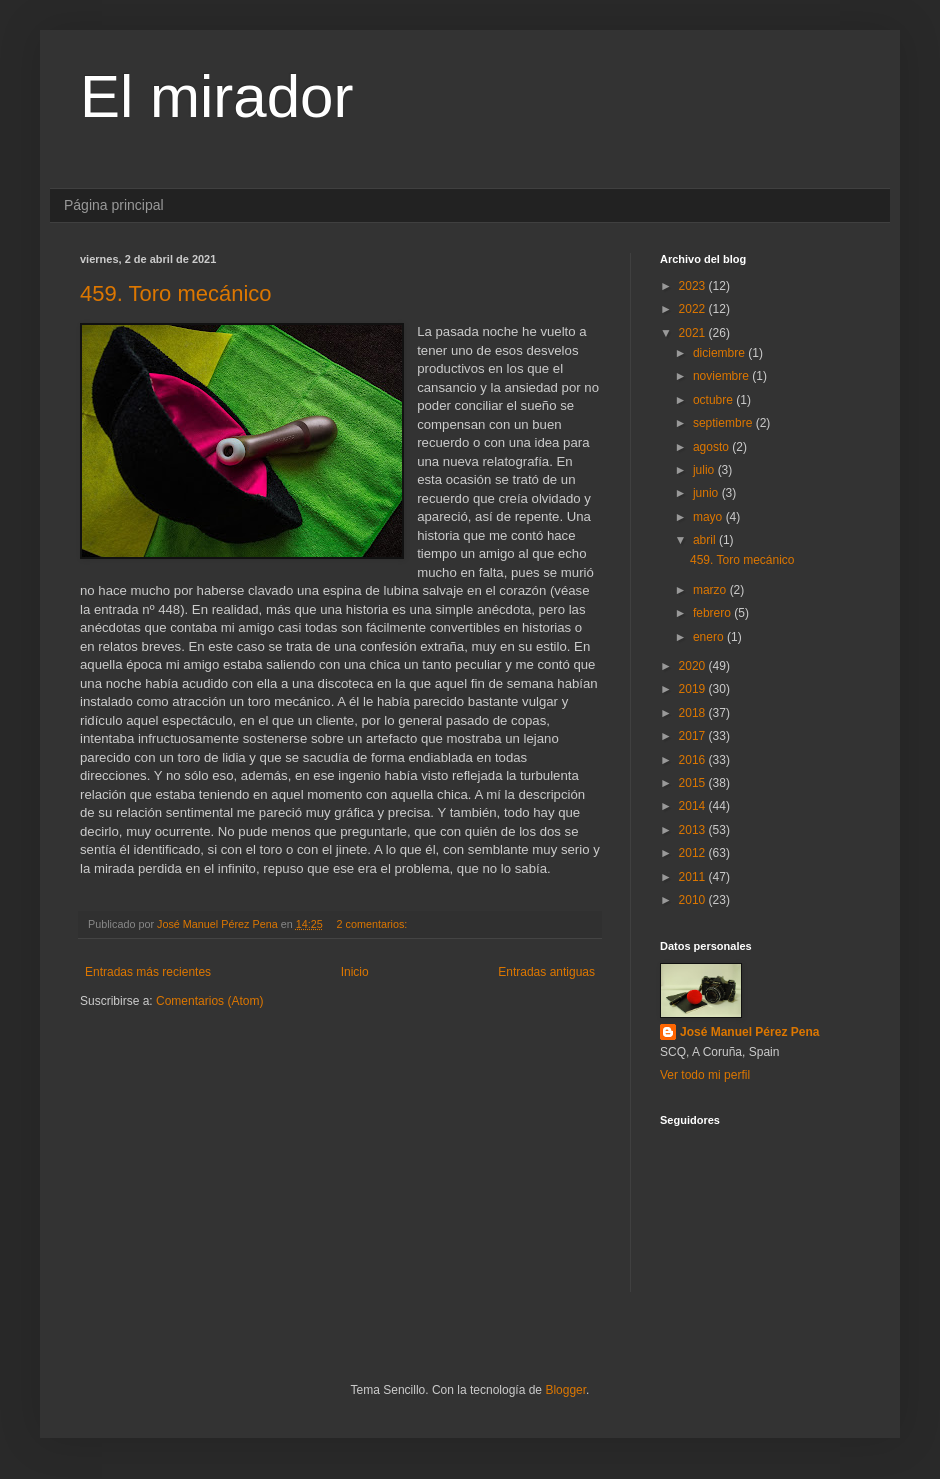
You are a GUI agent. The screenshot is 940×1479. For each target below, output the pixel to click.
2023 (694, 286)
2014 (694, 806)
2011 (694, 877)
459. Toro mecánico (176, 293)
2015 (694, 783)
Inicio (355, 972)
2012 (694, 853)
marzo (711, 590)
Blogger (565, 1390)
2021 (694, 333)
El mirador (216, 96)
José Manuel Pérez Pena (749, 1032)
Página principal (114, 205)
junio (707, 493)
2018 (694, 713)
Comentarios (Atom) (209, 1001)
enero (710, 637)
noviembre (722, 376)
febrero (713, 613)
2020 (694, 666)
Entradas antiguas (546, 972)
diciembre (720, 353)
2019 (694, 689)
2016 (694, 760)
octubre (714, 400)
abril (706, 540)
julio (705, 470)
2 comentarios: (374, 924)
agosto (712, 447)
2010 (694, 900)
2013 (694, 830)
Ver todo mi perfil (705, 1075)
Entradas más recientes (148, 972)
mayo (709, 517)
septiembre (724, 423)
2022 (694, 309)
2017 (694, 736)
